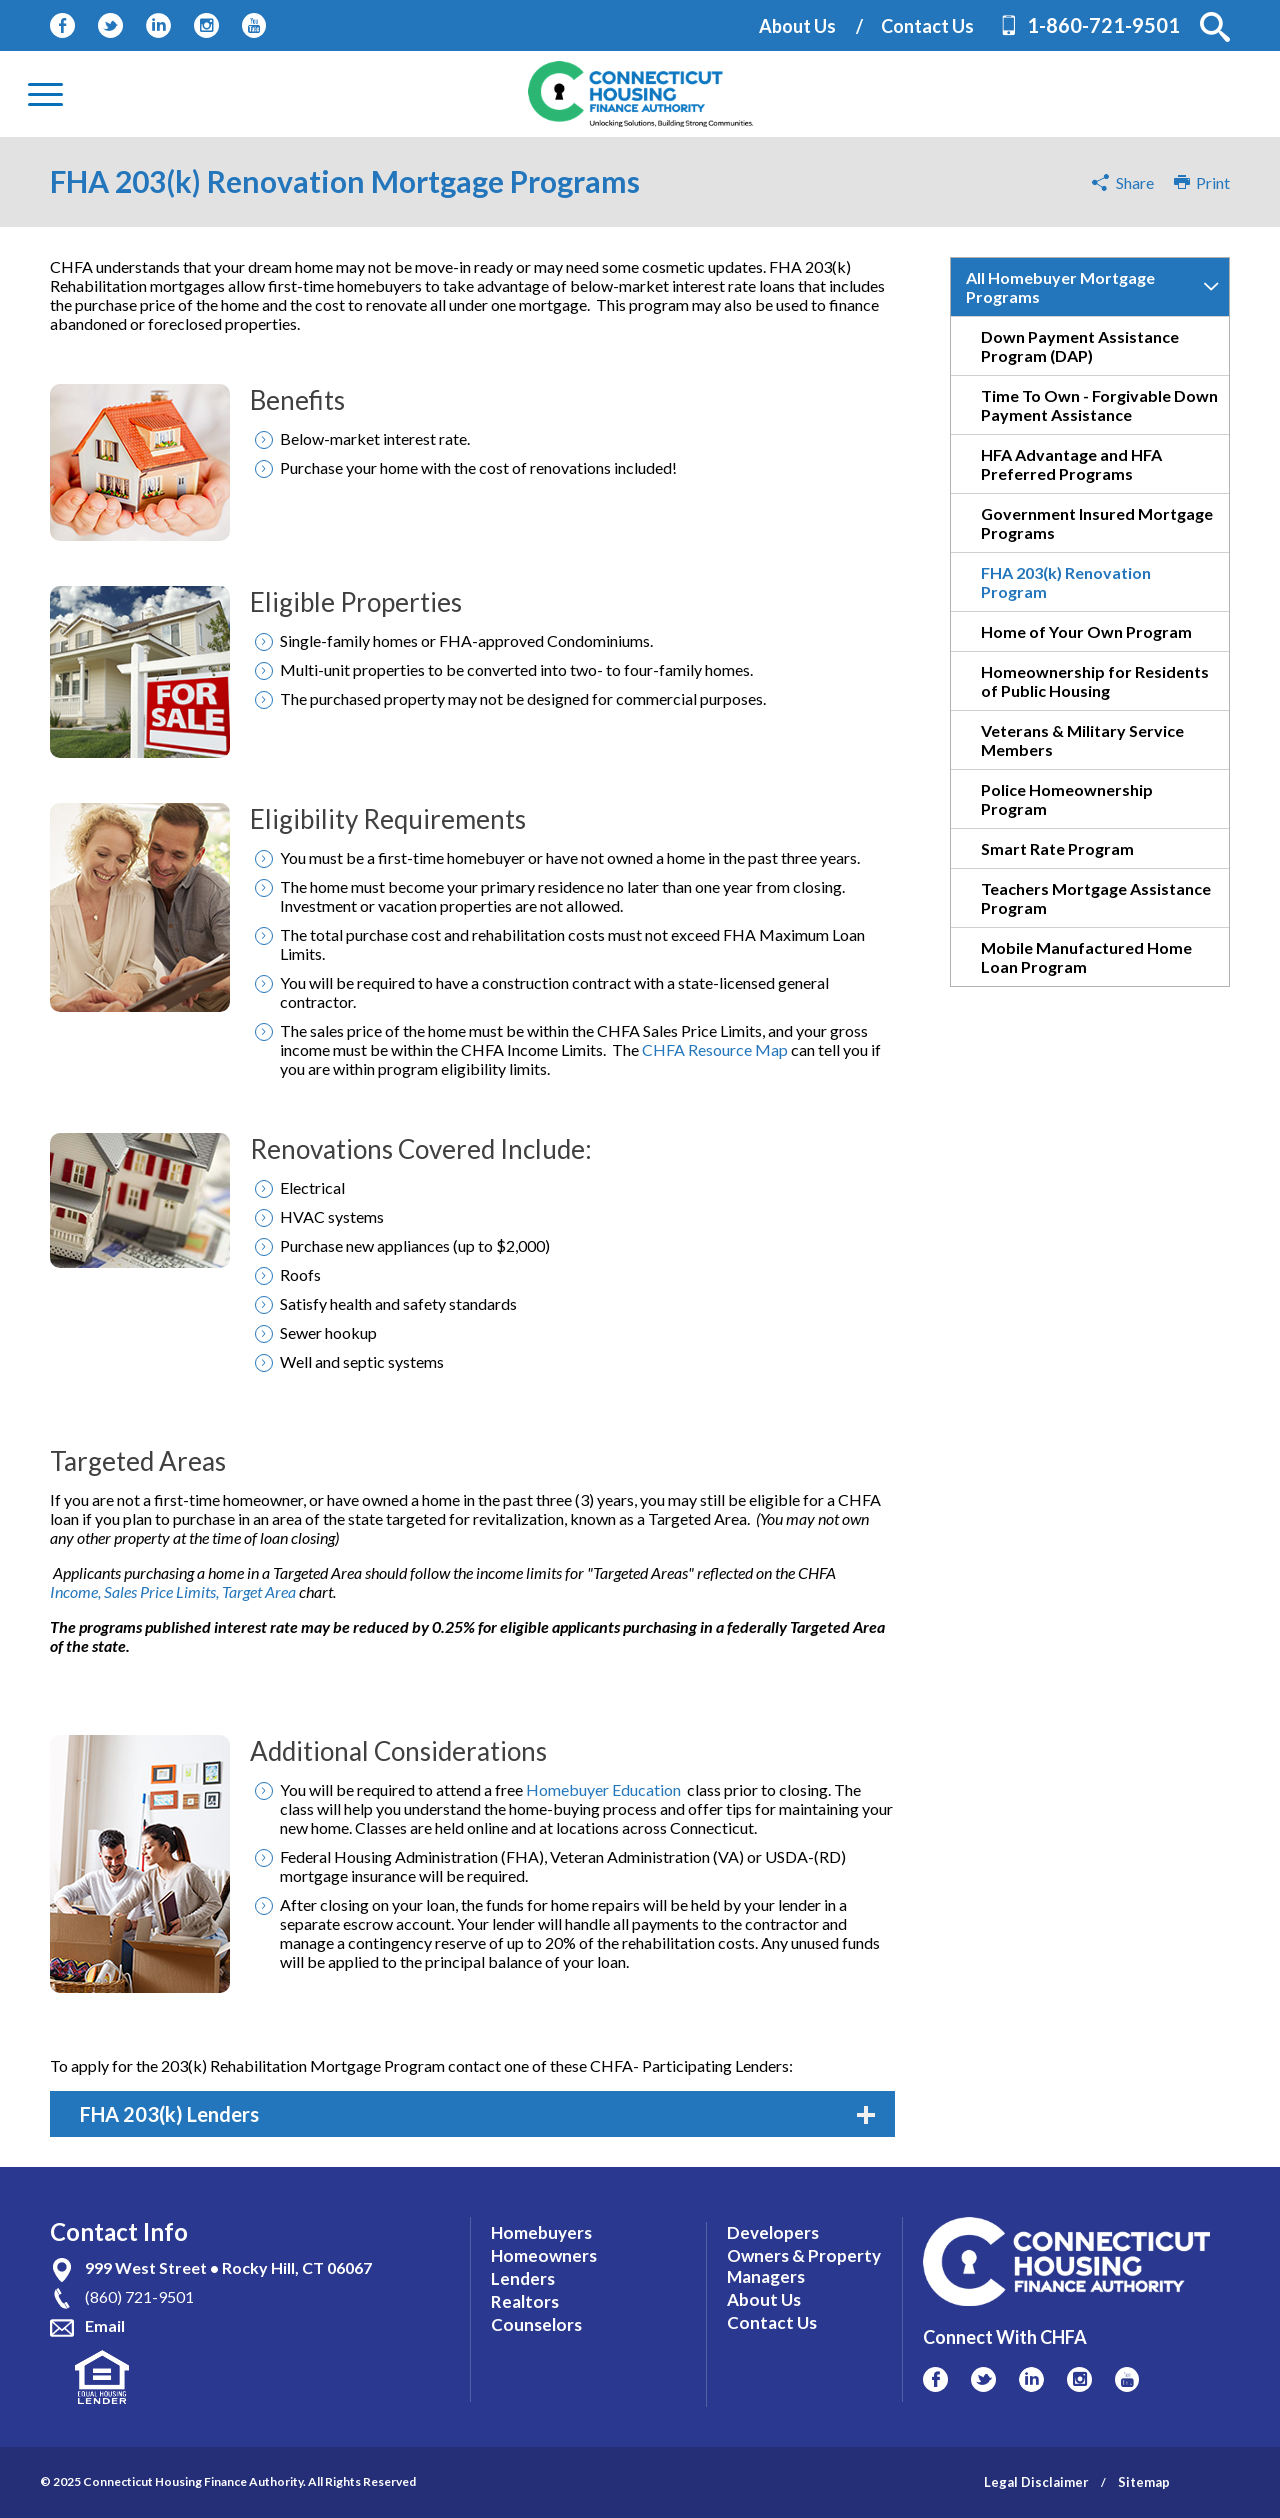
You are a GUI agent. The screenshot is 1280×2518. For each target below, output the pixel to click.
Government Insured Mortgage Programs (1097, 523)
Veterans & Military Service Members (1082, 740)
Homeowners (544, 2255)
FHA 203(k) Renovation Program (1066, 582)
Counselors (536, 2324)
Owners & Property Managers (804, 2266)
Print (1202, 182)
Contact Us (927, 26)
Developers (773, 2232)
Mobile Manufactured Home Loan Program (1086, 957)
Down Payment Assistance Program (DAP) (1080, 346)
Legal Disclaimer (1036, 2482)
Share (1135, 182)
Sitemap (1144, 2482)
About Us (797, 26)
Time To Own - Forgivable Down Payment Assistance (1099, 405)
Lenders (523, 2278)
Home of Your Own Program (1086, 631)
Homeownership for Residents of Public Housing (1095, 681)
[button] (1215, 27)
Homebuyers (541, 2232)
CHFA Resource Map (716, 1049)
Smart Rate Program (1057, 848)
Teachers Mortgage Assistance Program (1096, 898)
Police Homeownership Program (1067, 799)
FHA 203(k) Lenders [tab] (477, 2114)
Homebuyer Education (605, 1789)
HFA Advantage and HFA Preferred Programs (1071, 464)
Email (105, 2325)
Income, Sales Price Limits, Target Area (173, 1591)
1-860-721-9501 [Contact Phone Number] (1103, 25)
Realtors (525, 2301)
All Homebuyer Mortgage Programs (1060, 287)
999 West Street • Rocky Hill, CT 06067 (228, 2267)
